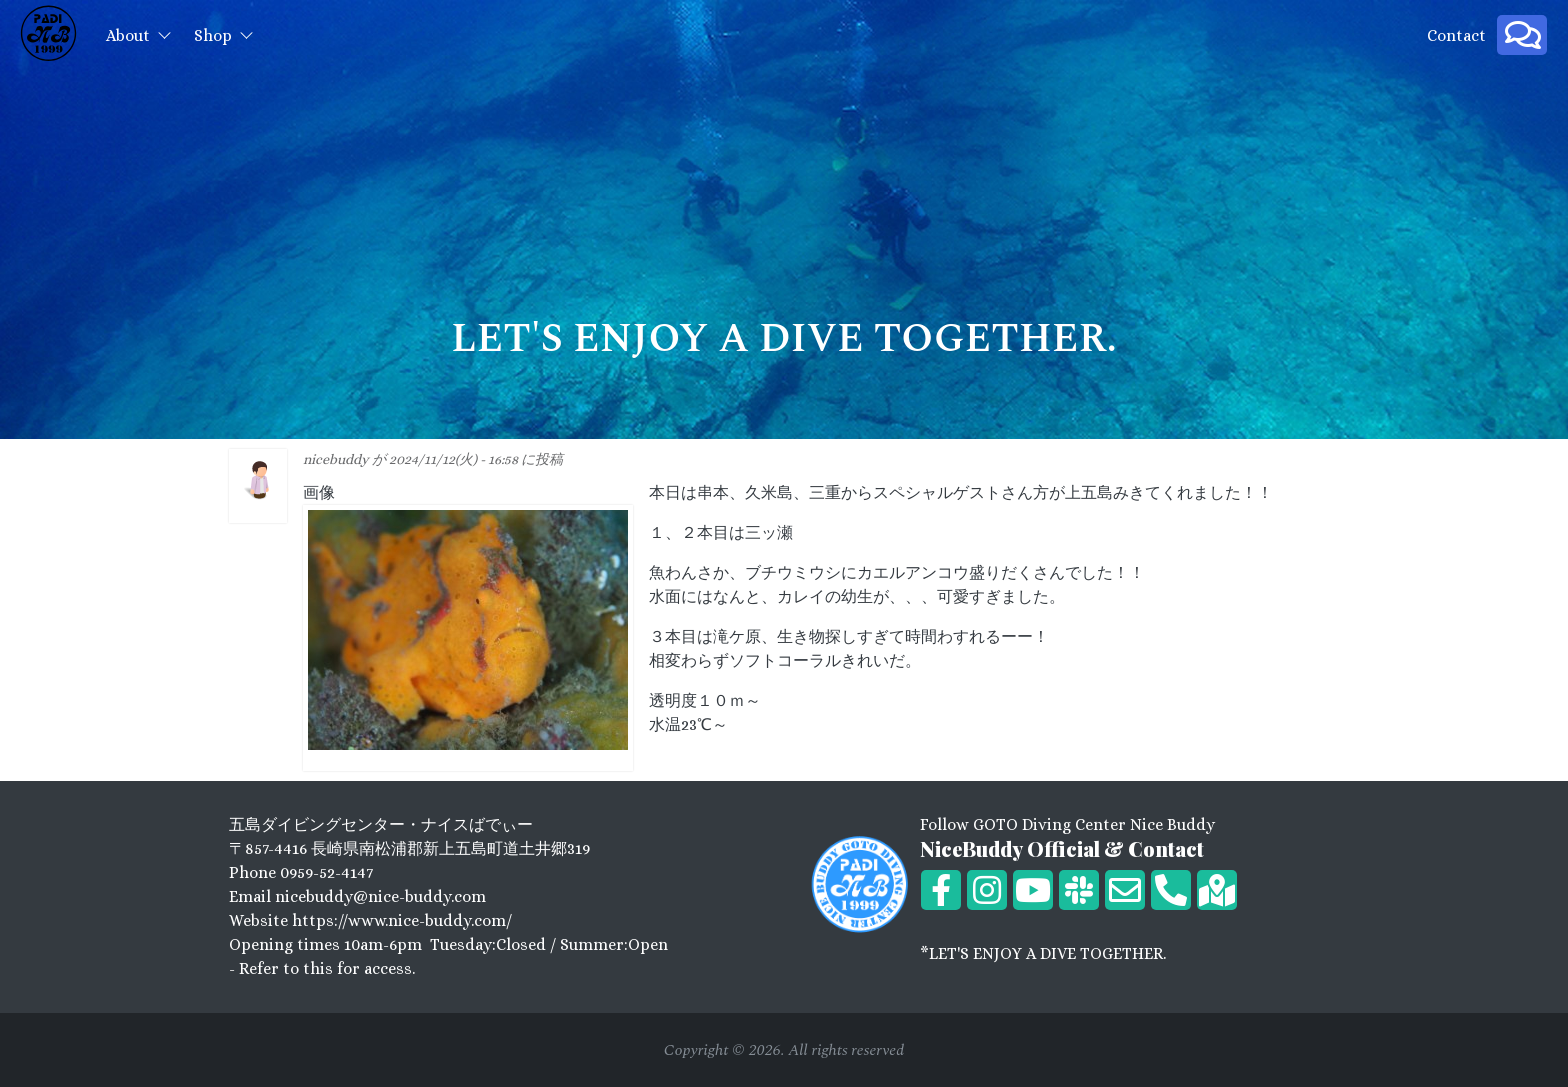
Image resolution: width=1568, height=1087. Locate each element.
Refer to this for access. (327, 968)
